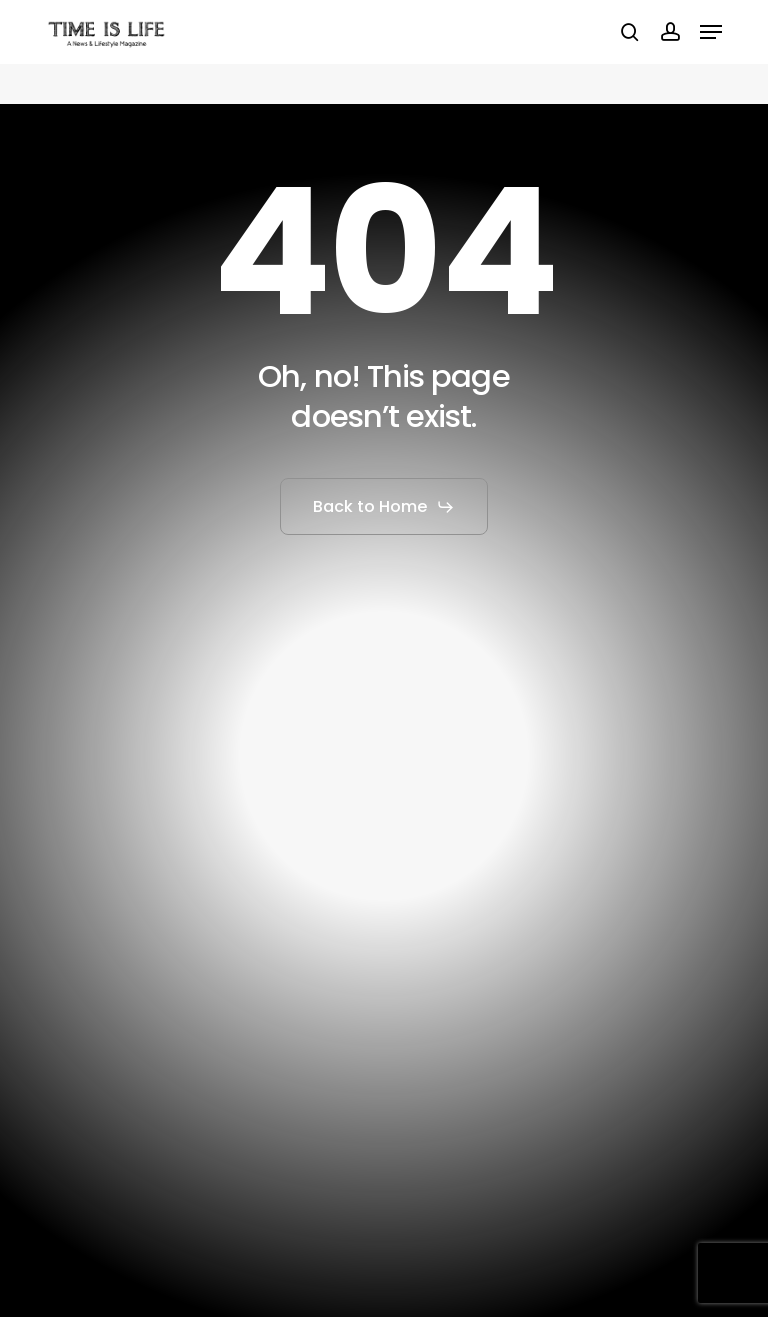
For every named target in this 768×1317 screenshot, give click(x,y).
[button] (711, 32)
